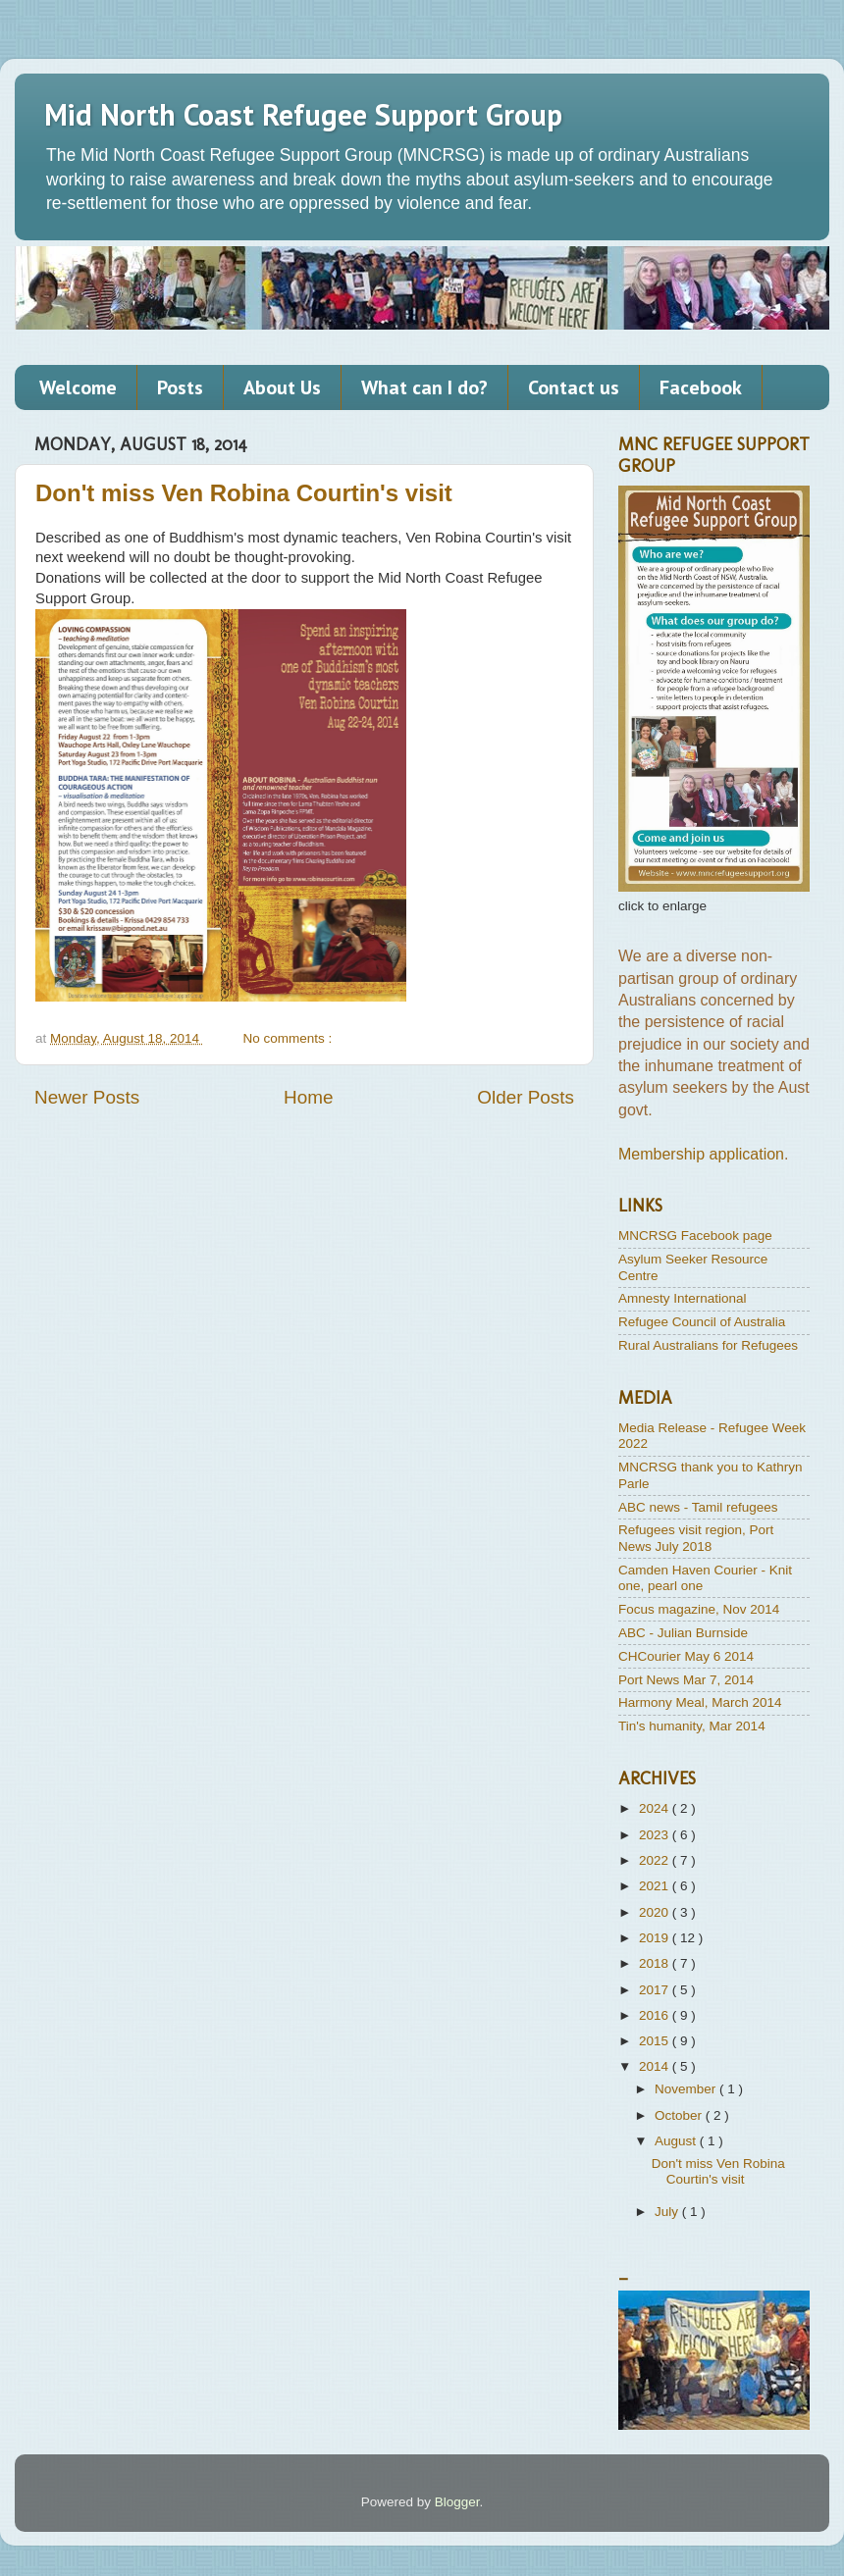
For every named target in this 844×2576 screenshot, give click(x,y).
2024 (655, 1808)
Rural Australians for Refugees (708, 1345)
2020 (655, 1912)
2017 (655, 1990)
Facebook (700, 387)
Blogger (457, 2502)
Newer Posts (86, 1097)
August (677, 2141)
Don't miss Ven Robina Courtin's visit (243, 493)
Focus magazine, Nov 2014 (698, 1609)
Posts (180, 387)
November (687, 2089)
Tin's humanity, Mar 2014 (691, 1726)
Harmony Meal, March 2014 (700, 1702)
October (680, 2115)
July (668, 2211)
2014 (655, 2066)
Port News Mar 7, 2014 (686, 1680)
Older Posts (525, 1097)
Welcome (78, 387)
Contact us (573, 387)
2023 (655, 1835)
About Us (282, 387)
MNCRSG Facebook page (695, 1235)
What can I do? (424, 387)
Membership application (701, 1154)
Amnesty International (682, 1298)
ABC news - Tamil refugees (698, 1507)
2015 (655, 2041)
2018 (655, 1963)
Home (308, 1097)
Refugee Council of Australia (701, 1321)
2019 (655, 1938)
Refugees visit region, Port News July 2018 (695, 1537)
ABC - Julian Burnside (683, 1632)
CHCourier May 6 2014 (686, 1656)
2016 (655, 2015)
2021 (655, 1886)
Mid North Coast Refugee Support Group (303, 114)
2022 (655, 1860)
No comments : (289, 1038)
